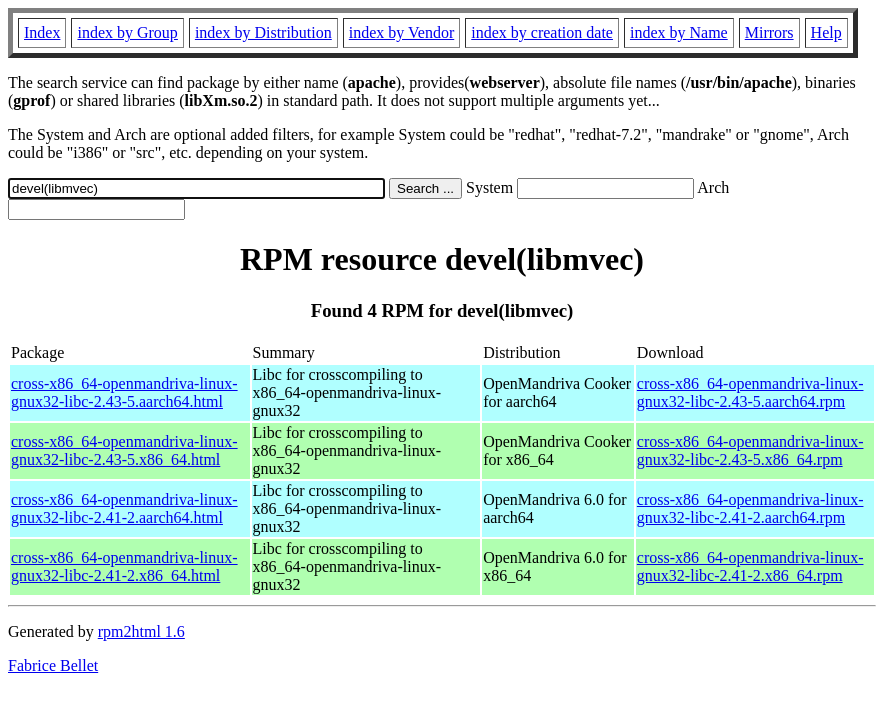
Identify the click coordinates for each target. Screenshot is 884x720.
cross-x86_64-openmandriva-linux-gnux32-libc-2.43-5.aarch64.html (124, 392)
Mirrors (769, 32)
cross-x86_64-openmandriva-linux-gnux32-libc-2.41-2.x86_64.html (124, 566)
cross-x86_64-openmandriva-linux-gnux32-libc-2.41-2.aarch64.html (124, 508)
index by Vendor (401, 32)
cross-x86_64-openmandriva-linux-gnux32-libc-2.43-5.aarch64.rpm (750, 392)
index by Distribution (263, 32)
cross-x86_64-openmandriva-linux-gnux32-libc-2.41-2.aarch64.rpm (750, 508)
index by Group (127, 32)
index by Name (679, 32)
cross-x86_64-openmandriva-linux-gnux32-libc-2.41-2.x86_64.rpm (750, 566)
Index (42, 32)
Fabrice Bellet (53, 665)
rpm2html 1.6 (141, 631)
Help (826, 32)
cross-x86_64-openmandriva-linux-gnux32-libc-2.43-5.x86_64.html (124, 450)
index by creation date (542, 32)
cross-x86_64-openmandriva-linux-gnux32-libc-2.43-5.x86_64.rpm (750, 450)
